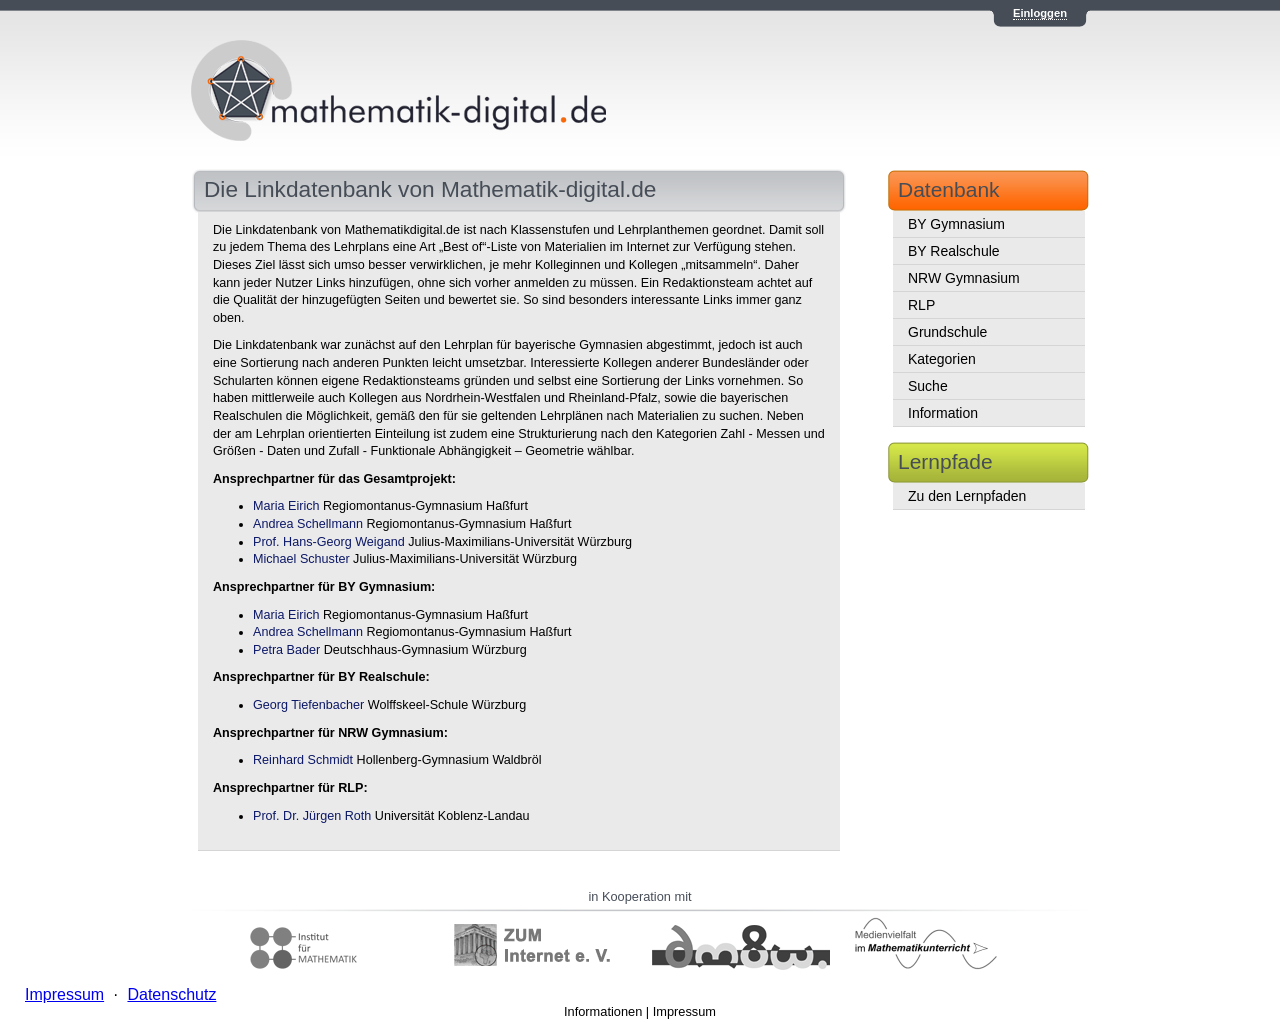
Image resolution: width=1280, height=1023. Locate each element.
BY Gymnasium (956, 224)
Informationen (603, 1011)
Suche (928, 386)
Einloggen (1040, 13)
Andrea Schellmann (308, 524)
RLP (921, 305)
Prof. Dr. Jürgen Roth (312, 816)
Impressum (684, 1011)
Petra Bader (286, 650)
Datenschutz (171, 994)
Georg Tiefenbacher (308, 705)
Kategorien (942, 359)
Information (943, 413)
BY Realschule (954, 251)
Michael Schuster (301, 559)
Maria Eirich (286, 506)
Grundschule (947, 332)
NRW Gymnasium (964, 278)
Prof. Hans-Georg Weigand (329, 542)
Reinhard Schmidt (303, 760)
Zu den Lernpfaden (967, 496)
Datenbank (949, 189)
